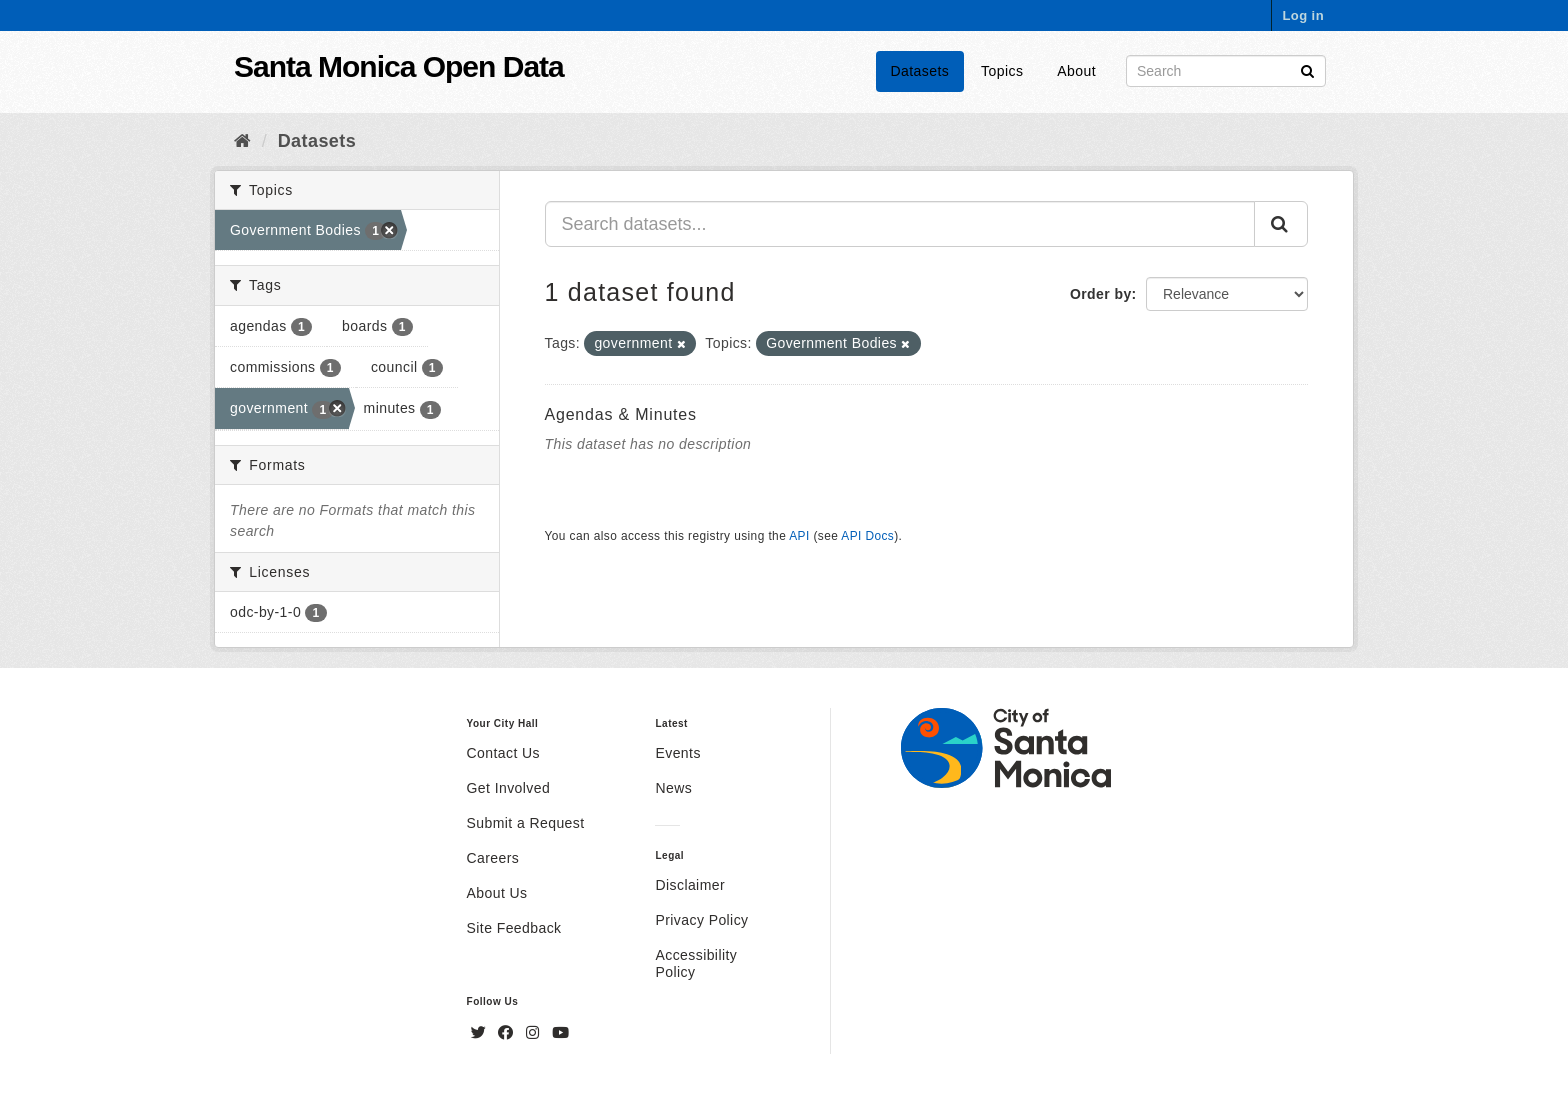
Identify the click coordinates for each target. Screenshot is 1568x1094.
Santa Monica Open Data (399, 66)
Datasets (920, 71)
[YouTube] (560, 1033)
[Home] (242, 141)
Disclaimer (690, 885)
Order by (1101, 294)
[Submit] (1307, 69)
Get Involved (509, 788)
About (1076, 71)
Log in (1303, 15)
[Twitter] (481, 1033)
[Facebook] (508, 1033)
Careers (493, 858)
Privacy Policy (701, 920)
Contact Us (503, 753)
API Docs (867, 536)
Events (677, 753)
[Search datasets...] (900, 224)
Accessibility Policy (696, 963)
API (799, 536)
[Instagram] (535, 1033)
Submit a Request (526, 823)
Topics (1002, 71)
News (673, 788)
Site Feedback (514, 928)
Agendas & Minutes (621, 414)
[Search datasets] (1226, 71)
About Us (497, 893)
